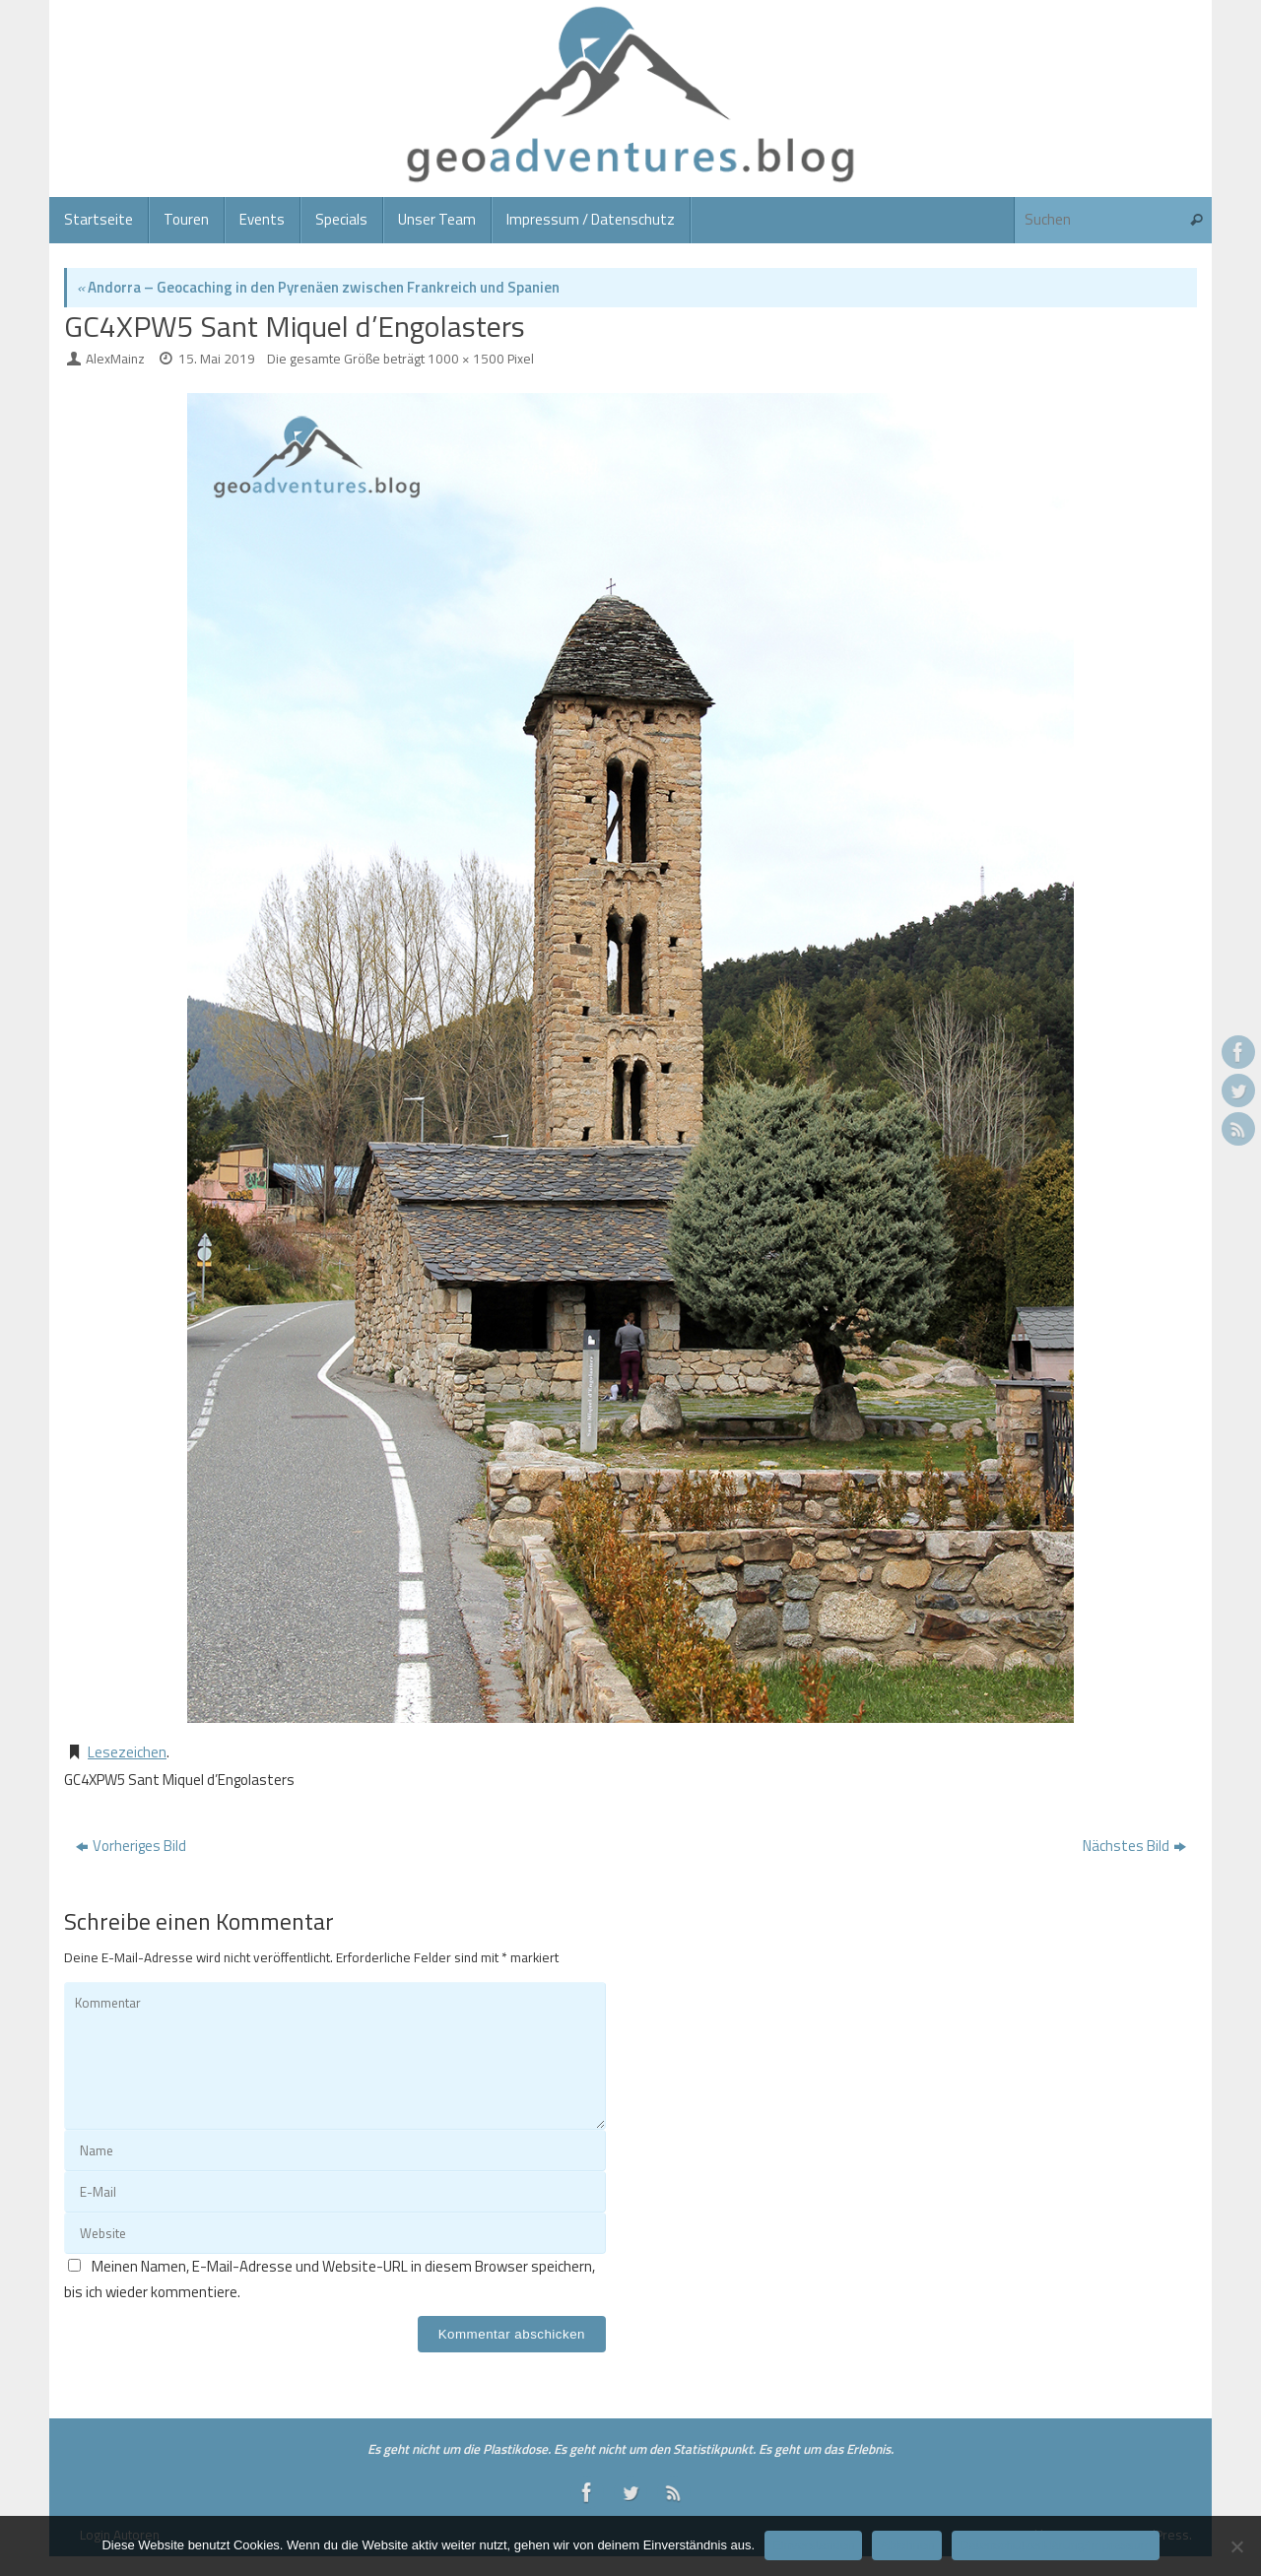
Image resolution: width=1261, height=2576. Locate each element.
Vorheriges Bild (131, 1845)
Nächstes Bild (1134, 1845)
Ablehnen (907, 2545)
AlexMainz (115, 358)
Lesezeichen (127, 1752)
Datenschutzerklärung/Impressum (1055, 2545)
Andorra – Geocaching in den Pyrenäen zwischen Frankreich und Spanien (318, 287)
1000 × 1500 (466, 358)
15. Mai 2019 (216, 358)
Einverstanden (813, 2545)
